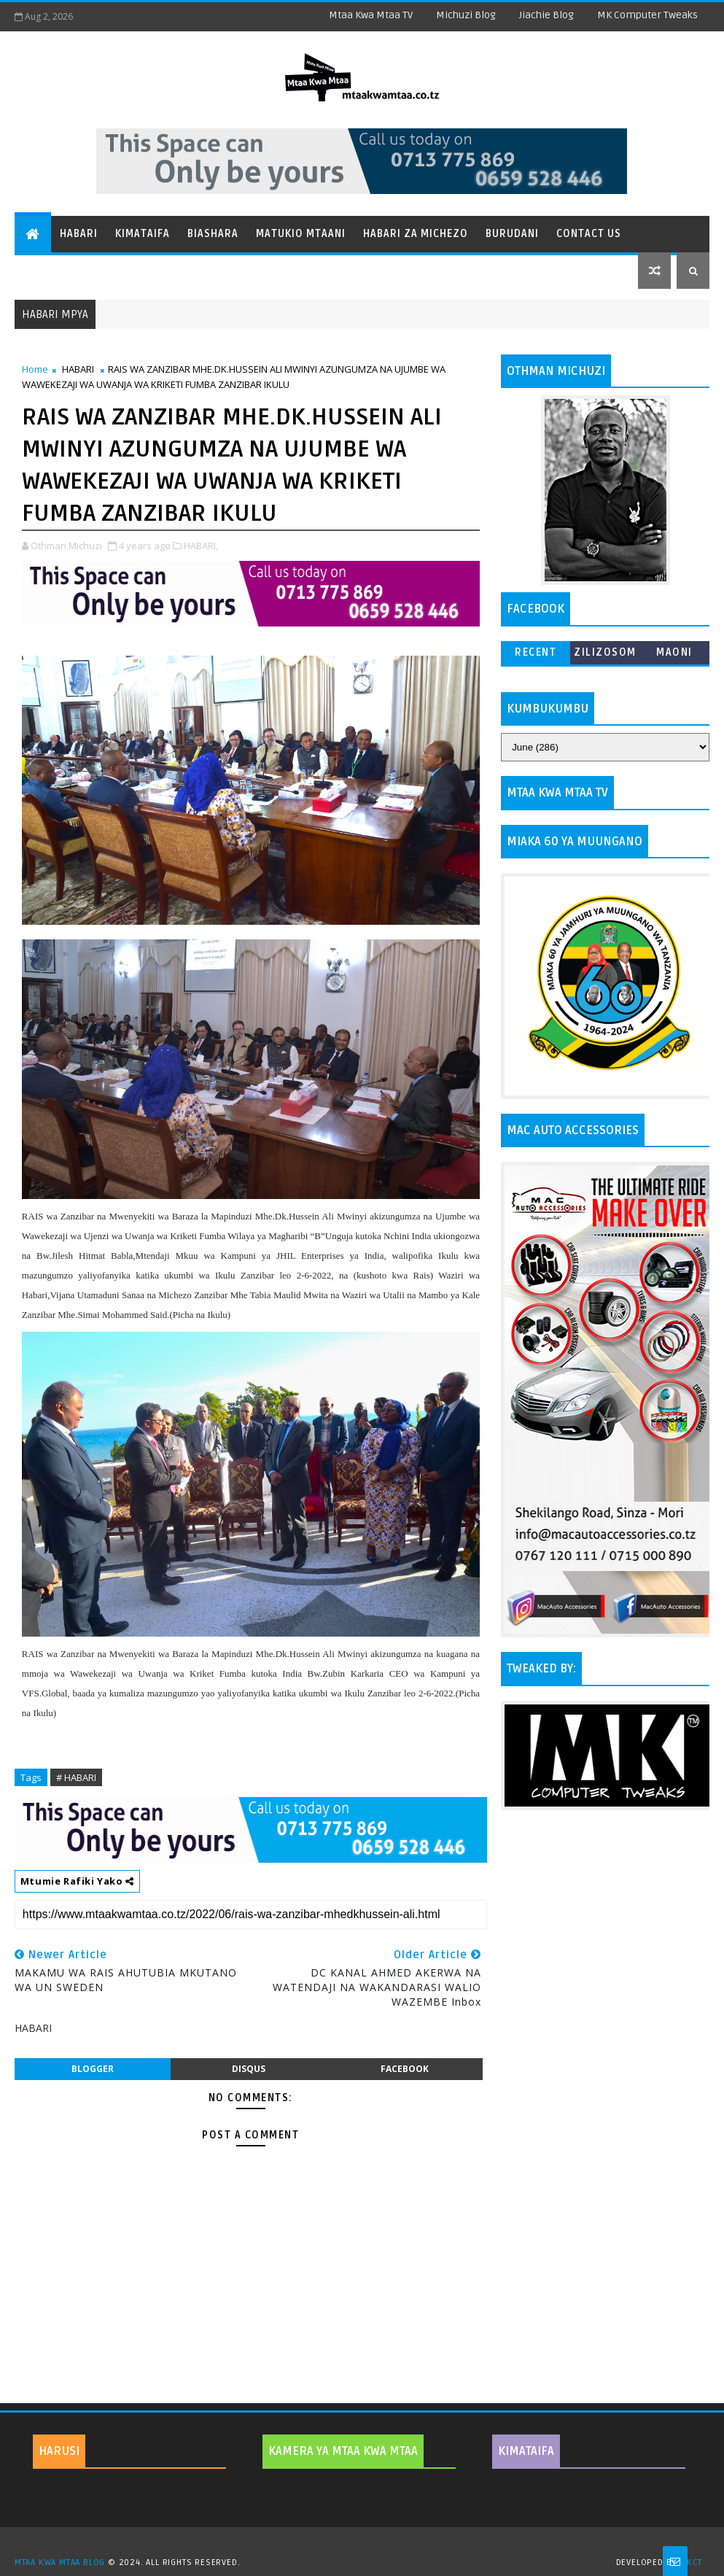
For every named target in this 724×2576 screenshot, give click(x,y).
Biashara (212, 234)
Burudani (512, 234)
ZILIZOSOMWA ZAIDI (605, 655)
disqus (248, 2069)
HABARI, (201, 545)
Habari (79, 234)
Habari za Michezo (415, 234)
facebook (405, 2069)
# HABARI (76, 1777)
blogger (92, 2069)
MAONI (674, 652)
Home (35, 369)
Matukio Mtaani (301, 234)
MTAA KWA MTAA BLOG (60, 2562)
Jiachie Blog (546, 15)
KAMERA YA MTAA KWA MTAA (343, 2451)
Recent (535, 652)
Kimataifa (142, 234)
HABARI (78, 369)
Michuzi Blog (466, 15)
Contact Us (588, 234)
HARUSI (59, 2451)
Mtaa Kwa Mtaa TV (371, 15)
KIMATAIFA (526, 2451)
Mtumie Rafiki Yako (77, 1881)
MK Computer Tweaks (647, 15)
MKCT (691, 2562)
